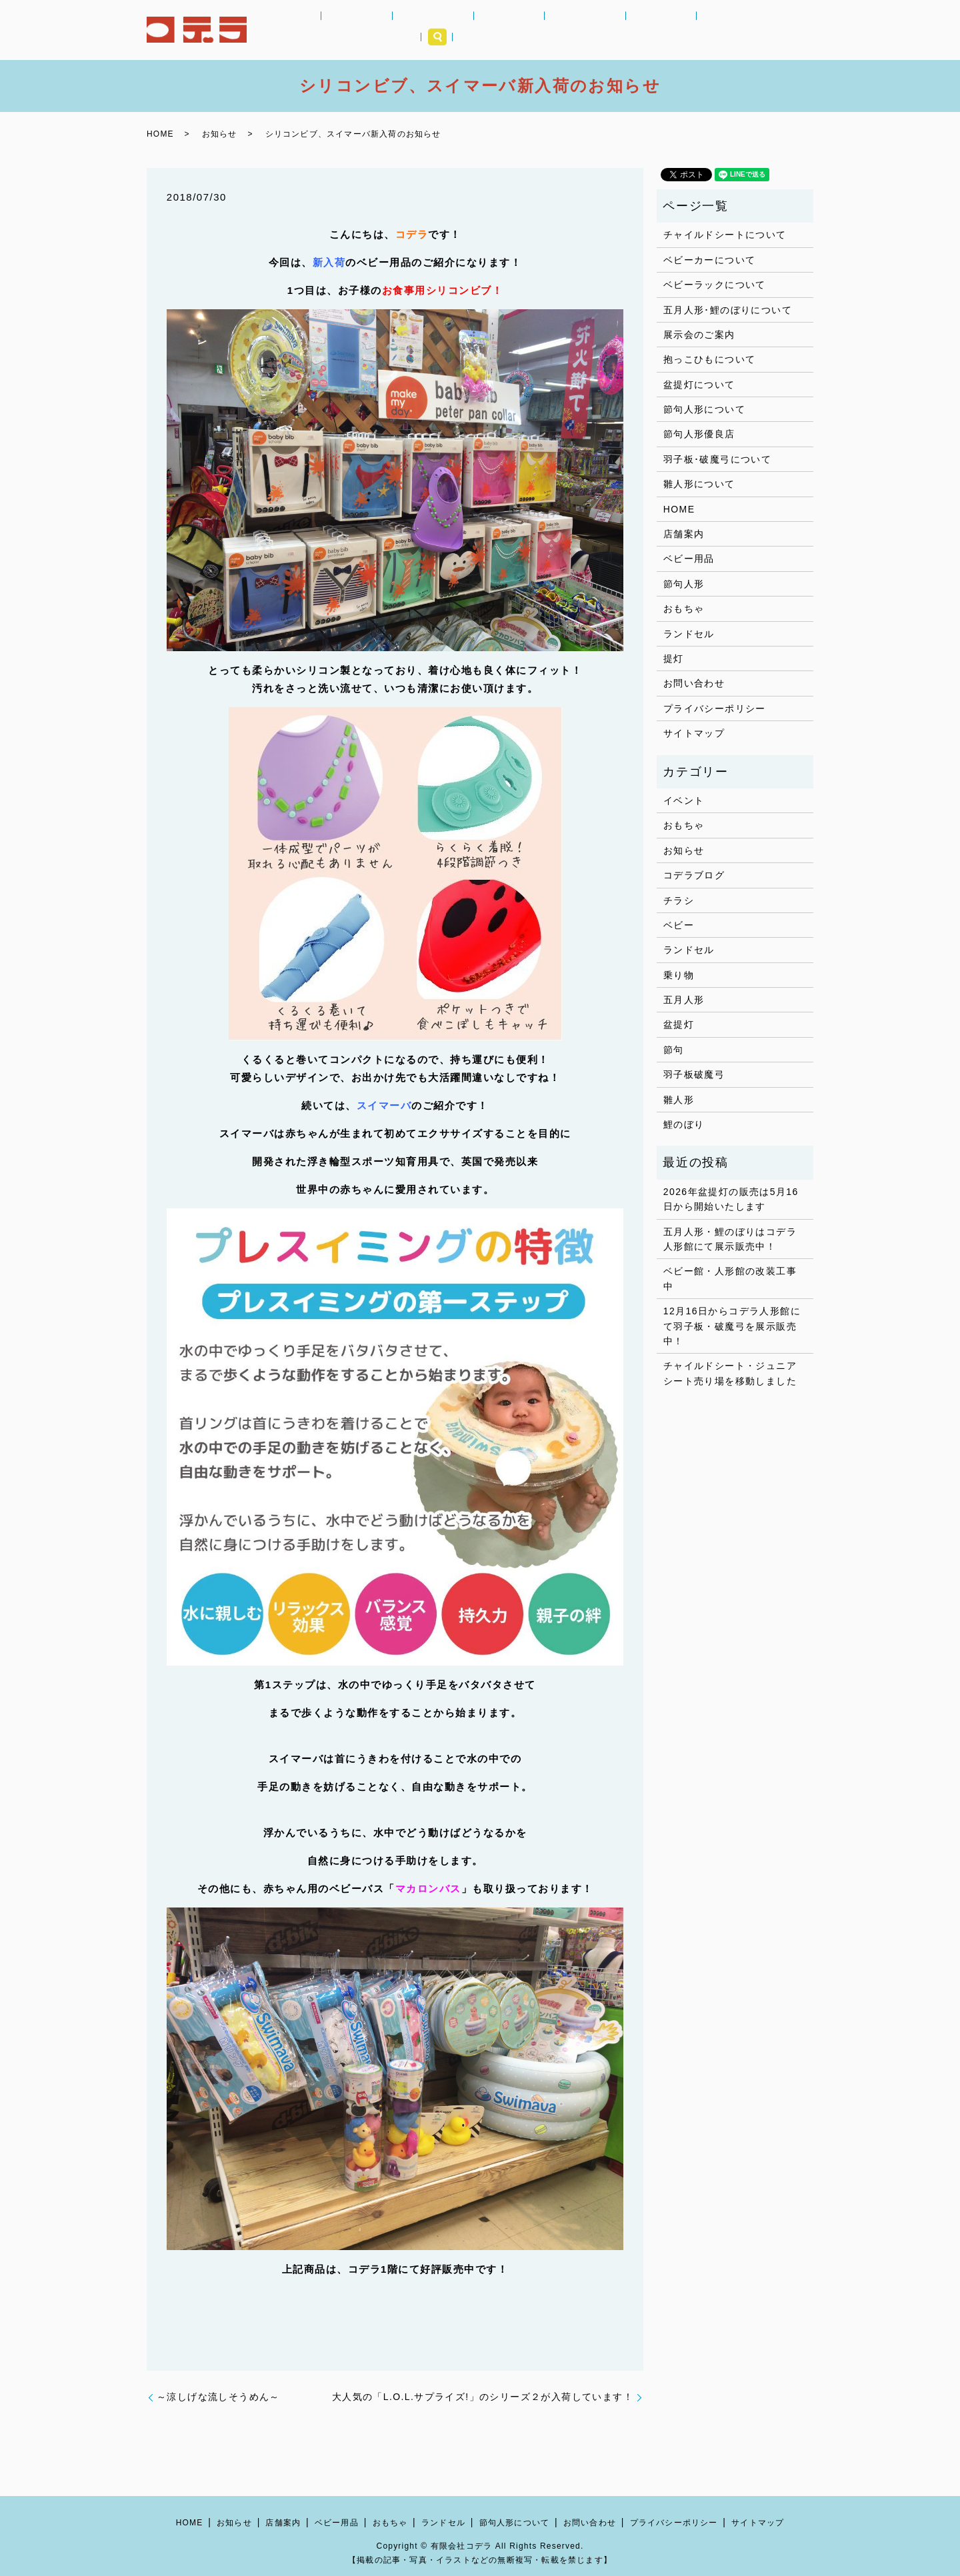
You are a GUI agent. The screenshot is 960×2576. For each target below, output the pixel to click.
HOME (313, 30)
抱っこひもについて (709, 359)
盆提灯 (678, 1024)
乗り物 (678, 975)
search (798, 30)
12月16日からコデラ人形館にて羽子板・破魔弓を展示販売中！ (732, 1326)
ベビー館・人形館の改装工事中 (730, 1278)
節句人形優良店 (699, 434)
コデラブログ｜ (694, 30)
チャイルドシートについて (725, 234)
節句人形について (704, 409)
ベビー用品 (417, 30)
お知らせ (360, 30)
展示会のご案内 (699, 334)
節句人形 (590, 30)
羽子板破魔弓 (694, 1074)
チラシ (678, 900)
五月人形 (684, 999)
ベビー (678, 925)
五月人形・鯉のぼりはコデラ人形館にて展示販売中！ (730, 1239)
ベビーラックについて (714, 284)
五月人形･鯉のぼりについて (727, 310)
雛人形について (699, 484)
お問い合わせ (694, 683)
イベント (684, 800)
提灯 (673, 658)
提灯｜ (636, 30)
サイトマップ (694, 733)
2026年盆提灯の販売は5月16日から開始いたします (731, 1199)
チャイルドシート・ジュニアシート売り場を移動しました (730, 1373)
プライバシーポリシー (714, 708)
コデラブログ (694, 875)
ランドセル (532, 30)
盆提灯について (699, 384)
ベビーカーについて (709, 260)
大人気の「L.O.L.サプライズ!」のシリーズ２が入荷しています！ (482, 2396)
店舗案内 (756, 30)
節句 (673, 1049)
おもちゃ (475, 30)
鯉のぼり (684, 1124)
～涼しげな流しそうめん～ (218, 2396)
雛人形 (678, 1099)
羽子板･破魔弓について (717, 459)
